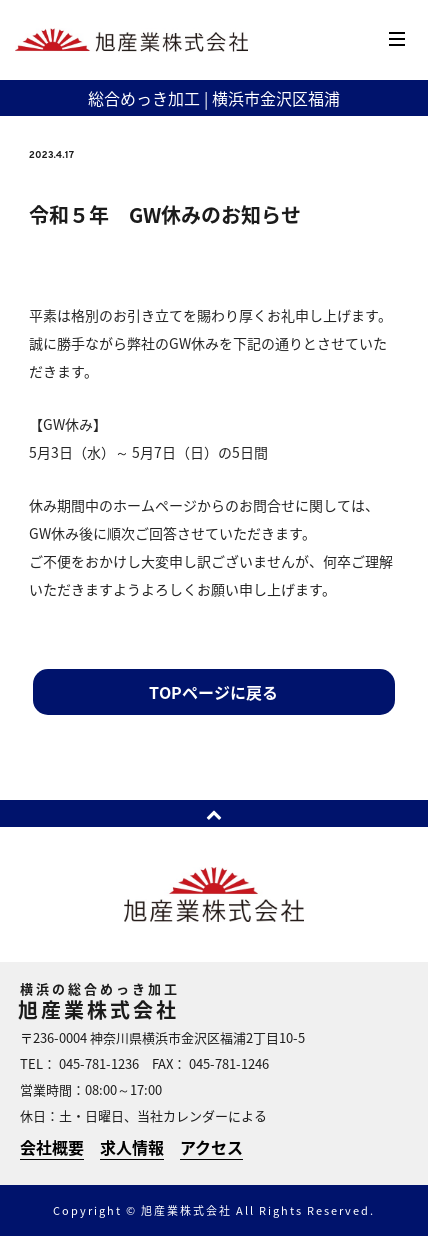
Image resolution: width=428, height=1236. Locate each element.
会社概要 (52, 1147)
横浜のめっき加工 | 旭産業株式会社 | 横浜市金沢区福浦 (131, 40)
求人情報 (132, 1147)
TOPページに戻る (213, 692)
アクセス (211, 1147)
